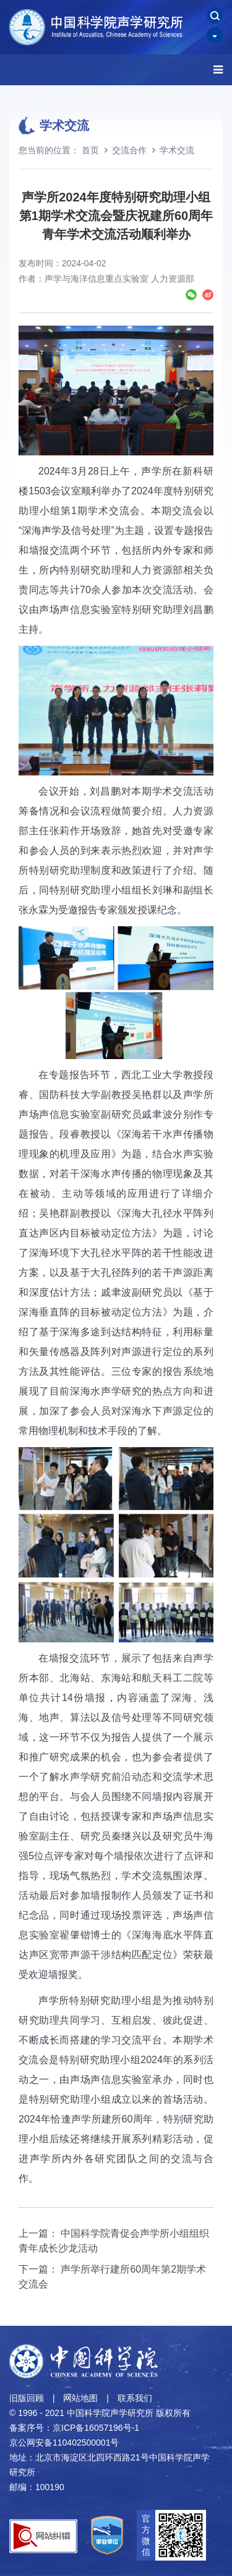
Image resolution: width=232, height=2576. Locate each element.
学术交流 (177, 150)
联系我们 (135, 2398)
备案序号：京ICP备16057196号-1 (74, 2428)
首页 (90, 150)
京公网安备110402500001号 (64, 2442)
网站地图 (80, 2398)
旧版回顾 (26, 2398)
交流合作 (129, 150)
